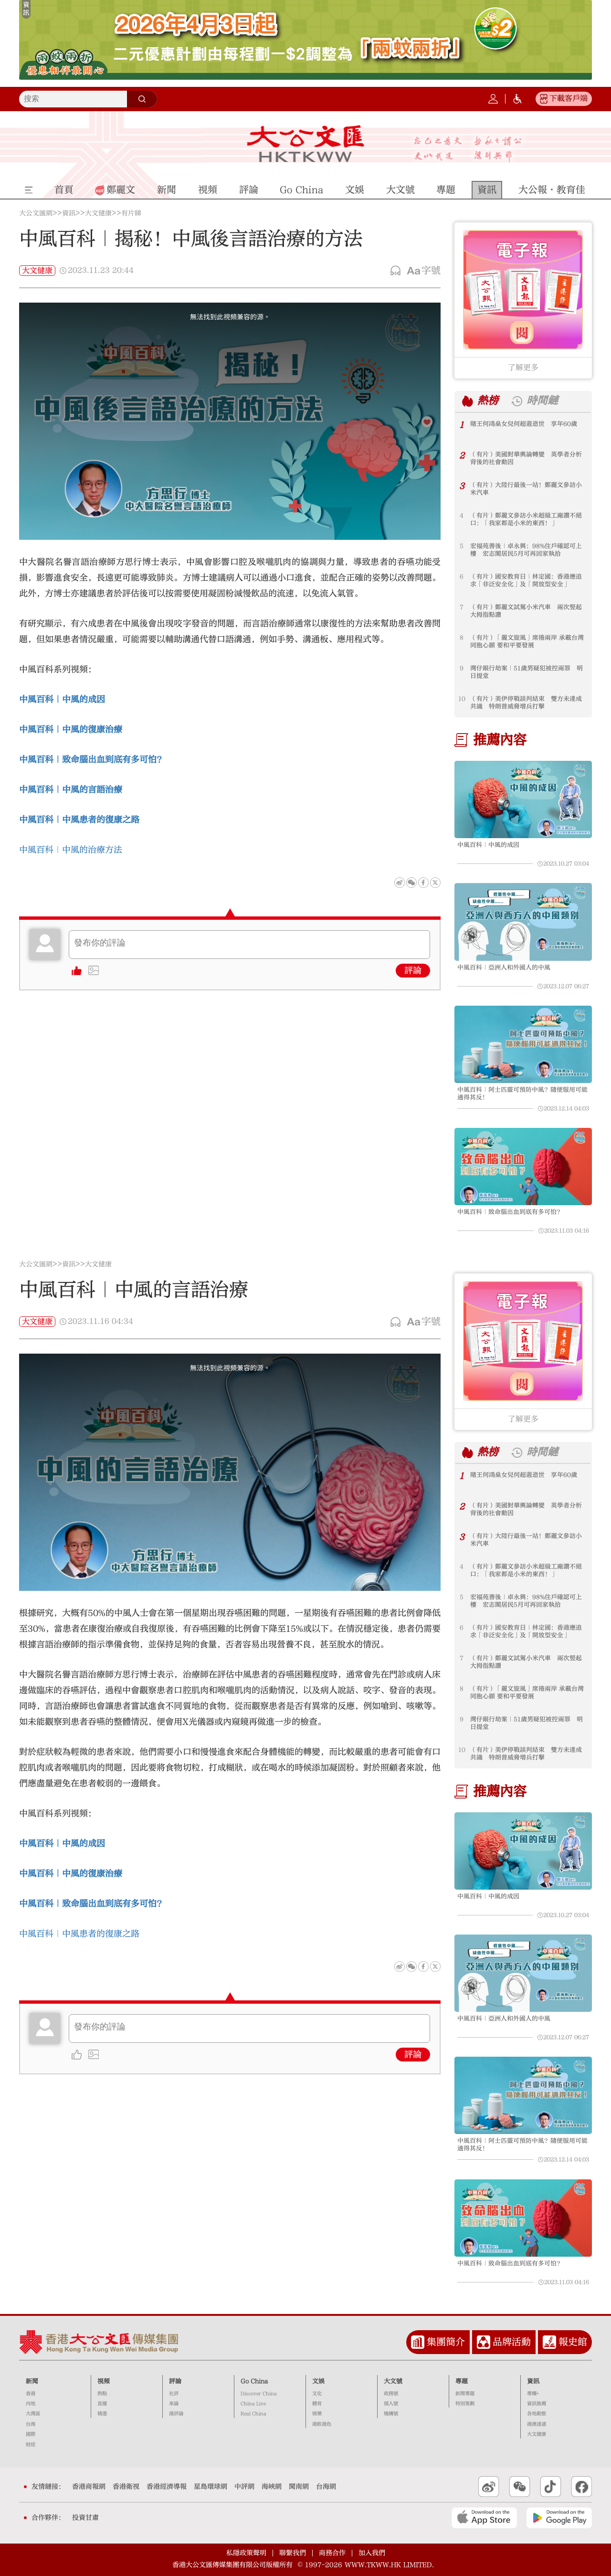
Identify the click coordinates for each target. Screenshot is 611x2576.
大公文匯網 (36, 213)
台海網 (326, 2487)
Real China (253, 2414)
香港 (30, 2394)
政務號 (391, 2394)
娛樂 (317, 2414)
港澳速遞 (536, 2424)
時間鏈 (542, 401)
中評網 (244, 2487)
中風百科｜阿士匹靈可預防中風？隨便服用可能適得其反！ (522, 1093)
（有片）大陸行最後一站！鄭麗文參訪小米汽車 (526, 489)
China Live (253, 2404)
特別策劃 (464, 2404)
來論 (174, 2404)
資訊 (68, 213)
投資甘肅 (85, 2518)
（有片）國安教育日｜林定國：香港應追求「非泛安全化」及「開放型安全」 (526, 580)
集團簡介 (446, 2341)
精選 (102, 2414)
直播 (102, 2404)
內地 (30, 2404)
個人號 (391, 2404)
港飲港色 (321, 2424)
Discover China (259, 2394)
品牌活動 (512, 2341)
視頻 (103, 2381)
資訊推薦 (536, 2404)
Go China (254, 2381)
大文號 (393, 2381)
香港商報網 (88, 2487)
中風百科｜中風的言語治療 (70, 790)
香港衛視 (126, 2487)
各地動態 (536, 2414)
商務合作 (332, 2553)
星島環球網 (210, 2487)
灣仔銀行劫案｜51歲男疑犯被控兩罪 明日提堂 (526, 672)
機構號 (391, 2414)
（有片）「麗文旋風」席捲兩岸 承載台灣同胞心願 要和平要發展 (527, 641)
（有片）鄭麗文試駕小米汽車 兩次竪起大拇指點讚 (526, 611)
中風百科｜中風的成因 (62, 699)
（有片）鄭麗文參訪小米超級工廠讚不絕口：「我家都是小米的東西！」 (526, 519)
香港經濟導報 (167, 2487)
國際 (30, 2434)
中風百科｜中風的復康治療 (70, 730)
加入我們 (371, 2553)
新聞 (32, 2381)
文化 (317, 2394)
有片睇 (131, 213)
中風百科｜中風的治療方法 (70, 850)
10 (461, 698)
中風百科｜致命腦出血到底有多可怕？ (510, 1212)
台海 (30, 2424)
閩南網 (299, 2487)
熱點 (102, 2394)
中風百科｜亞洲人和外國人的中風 (503, 967)
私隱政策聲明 (246, 2553)
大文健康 (98, 213)
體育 (317, 2404)
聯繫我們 (292, 2553)
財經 (30, 2445)
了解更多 (523, 367)
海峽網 (272, 2487)
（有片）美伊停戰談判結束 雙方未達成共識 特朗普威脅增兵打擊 (526, 702)
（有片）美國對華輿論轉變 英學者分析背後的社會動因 (526, 458)
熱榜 (487, 401)
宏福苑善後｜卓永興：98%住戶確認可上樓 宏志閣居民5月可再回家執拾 (526, 550)
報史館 (572, 2341)
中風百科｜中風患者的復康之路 (79, 820)
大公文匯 (305, 143)
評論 (412, 971)
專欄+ (533, 2394)
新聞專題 (464, 2394)
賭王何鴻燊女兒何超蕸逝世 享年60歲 (523, 424)
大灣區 (33, 2414)
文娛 (318, 2381)
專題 (461, 2381)
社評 (174, 2394)
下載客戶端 (568, 98)
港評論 (176, 2414)
